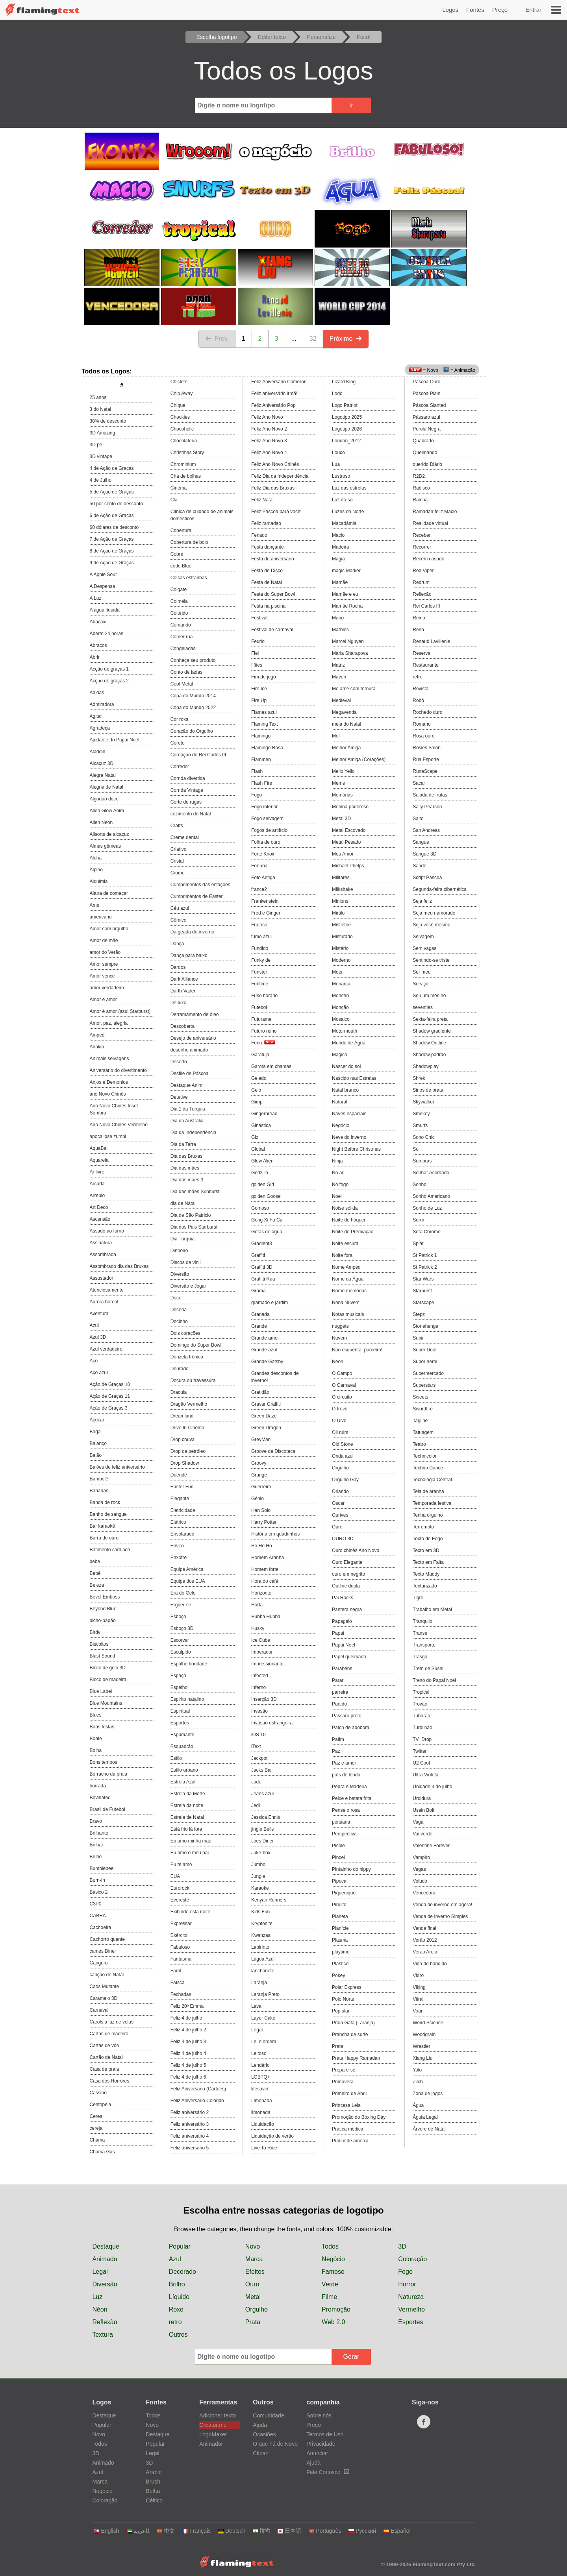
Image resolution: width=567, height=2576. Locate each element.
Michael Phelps (348, 866)
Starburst (422, 1291)
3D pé (96, 444)
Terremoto (423, 1527)
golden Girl (262, 1184)
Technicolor (425, 1456)
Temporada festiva (432, 1503)
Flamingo (261, 736)
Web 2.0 (333, 2322)
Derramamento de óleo (194, 1014)
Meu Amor (343, 854)
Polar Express (346, 1987)
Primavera (343, 2081)
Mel (335, 736)
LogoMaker (213, 2434)
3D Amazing (102, 433)
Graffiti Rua (263, 1279)
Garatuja (260, 1054)
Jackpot (259, 1758)
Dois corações (185, 1333)
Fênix (263, 1043)
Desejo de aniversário (193, 1038)
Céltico (154, 2500)
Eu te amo (181, 1864)
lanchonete (262, 1971)
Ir (351, 105)
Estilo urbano (184, 1770)
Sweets (420, 1397)
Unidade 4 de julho (432, 1786)
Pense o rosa (346, 1810)
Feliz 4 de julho (186, 2018)
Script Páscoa (427, 877)
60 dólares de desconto (114, 527)
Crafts (176, 825)
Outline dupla (346, 1586)
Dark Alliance (184, 979)
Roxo (176, 2309)
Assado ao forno (107, 1231)
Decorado (182, 2271)
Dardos (178, 967)
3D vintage (101, 456)
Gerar (351, 2356)
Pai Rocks (342, 1597)
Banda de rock (105, 1502)
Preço (500, 9)
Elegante (179, 1498)
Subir (418, 1338)
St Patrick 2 (425, 1267)
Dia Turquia (182, 1239)
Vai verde (422, 1834)
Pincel (338, 1857)
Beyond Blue (103, 1608)
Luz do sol (343, 500)
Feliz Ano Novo (267, 417)
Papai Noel (343, 1645)
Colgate (178, 589)
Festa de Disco (267, 570)
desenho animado (189, 1050)
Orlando (340, 1491)
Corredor (179, 766)
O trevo (339, 1409)
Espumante (182, 1734)
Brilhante (99, 1833)
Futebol (259, 1007)
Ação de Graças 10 (110, 1384)
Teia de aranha (428, 1491)
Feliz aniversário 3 (189, 2124)
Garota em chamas (271, 1066)
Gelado (259, 1078)
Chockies (180, 417)
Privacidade (320, 2444)
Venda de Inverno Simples (440, 1916)
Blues (96, 1715)
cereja (96, 2128)
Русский (362, 2531)
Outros (178, 2334)
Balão (96, 1455)
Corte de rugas (186, 802)
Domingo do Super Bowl (195, 1345)
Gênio (257, 1498)
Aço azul (99, 1372)
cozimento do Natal (190, 814)
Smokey (421, 1113)
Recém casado (428, 559)
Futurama (261, 1019)
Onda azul (343, 1456)
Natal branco (345, 1090)
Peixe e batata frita (351, 1798)
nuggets (340, 1326)
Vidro (418, 1975)
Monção (340, 1007)
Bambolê (99, 1479)
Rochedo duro (427, 712)
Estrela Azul (182, 1782)
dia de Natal (183, 1203)
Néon (337, 1361)
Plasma (340, 1940)
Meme (338, 783)
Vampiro (421, 1857)
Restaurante (425, 665)
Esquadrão (181, 1746)
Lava (256, 2006)
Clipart (261, 2453)
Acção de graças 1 (109, 669)
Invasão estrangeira (272, 1723)
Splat (418, 1243)
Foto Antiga (263, 877)
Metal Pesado (346, 842)
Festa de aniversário (272, 559)
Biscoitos (99, 1644)
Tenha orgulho (428, 1515)
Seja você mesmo (431, 925)
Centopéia (100, 2104)
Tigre (418, 1597)
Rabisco (421, 488)
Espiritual (180, 1711)
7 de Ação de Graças (112, 539)
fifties (256, 665)
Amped (97, 1035)
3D (402, 2246)
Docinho (179, 1321)
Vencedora (424, 1893)
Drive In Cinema (187, 1427)
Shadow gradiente (432, 1031)
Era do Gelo (183, 1593)
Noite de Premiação (352, 1231)
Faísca (177, 1982)
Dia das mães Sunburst (195, 1191)
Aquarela (99, 1160)
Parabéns (342, 1668)
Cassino (98, 2093)
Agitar (96, 716)
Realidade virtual (430, 523)
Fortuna (259, 866)
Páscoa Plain (426, 393)
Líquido (179, 2296)
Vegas (419, 1869)
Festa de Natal (266, 582)
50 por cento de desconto (116, 503)
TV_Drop (422, 1739)
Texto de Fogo (428, 1538)
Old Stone (342, 1444)
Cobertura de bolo (189, 542)
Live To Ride (264, 2148)
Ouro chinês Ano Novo (355, 1550)
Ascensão (100, 1219)
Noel (337, 1196)
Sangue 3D (424, 854)
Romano (421, 724)
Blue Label (101, 1691)
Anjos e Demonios (109, 1082)
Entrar (533, 9)
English (106, 2531)
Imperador (262, 1652)
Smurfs (420, 1125)
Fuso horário (264, 995)
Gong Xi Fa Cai (267, 1220)
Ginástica (261, 1125)
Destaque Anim (186, 1085)
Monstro (340, 995)
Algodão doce (104, 799)
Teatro (419, 1444)
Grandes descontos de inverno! (275, 1377)
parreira (340, 1692)
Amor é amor (103, 999)
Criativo (178, 849)
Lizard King (344, 381)
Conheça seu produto (193, 660)
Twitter (419, 1751)
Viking (419, 1987)
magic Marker (346, 570)
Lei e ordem (263, 2041)
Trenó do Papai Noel (434, 1680)
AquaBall (99, 1148)
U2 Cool (421, 1763)
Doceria (178, 1309)
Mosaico (341, 1019)
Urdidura (422, 1798)
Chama (97, 2140)
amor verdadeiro (107, 987)
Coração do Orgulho (191, 731)
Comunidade (268, 2415)
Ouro (337, 1527)
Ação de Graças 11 (110, 1396)
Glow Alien (262, 1161)
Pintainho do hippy (351, 1869)
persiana (341, 1822)
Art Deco (99, 1207)
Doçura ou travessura (193, 1380)
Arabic (153, 2472)
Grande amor (265, 1338)
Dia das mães (184, 1168)
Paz (336, 1751)
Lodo (337, 393)
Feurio (258, 641)
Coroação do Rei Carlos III (198, 755)
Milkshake (342, 889)
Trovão (420, 1704)
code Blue (180, 566)
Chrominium (183, 464)
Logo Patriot (345, 405)
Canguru (99, 1963)
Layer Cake (263, 2018)
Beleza (97, 1585)
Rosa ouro (423, 736)
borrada (98, 1786)
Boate (96, 1738)
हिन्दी (261, 2531)
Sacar (419, 783)
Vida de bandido (430, 1963)
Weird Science (428, 2022)
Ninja (337, 1161)
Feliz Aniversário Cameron (279, 381)
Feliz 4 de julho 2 (188, 2030)
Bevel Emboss (105, 1597)
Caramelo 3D (104, 1998)
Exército (178, 1935)
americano (101, 917)
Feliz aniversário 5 (189, 2148)
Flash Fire (261, 783)
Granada (260, 1314)
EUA (175, 1876)
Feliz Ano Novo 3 (269, 441)
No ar (337, 1172)
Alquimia (99, 881)
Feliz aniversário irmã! (274, 393)
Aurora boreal (104, 1302)
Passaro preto (346, 1716)
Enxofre (178, 1557)
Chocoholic (182, 429)
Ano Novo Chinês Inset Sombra (114, 1109)
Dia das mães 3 (186, 1180)
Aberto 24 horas (106, 633)
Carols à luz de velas (111, 2022)
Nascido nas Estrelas (354, 1078)
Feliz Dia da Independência (279, 476)
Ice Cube (260, 1640)
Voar (417, 2011)
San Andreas (426, 830)
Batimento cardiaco (110, 1549)
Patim (338, 1739)
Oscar (338, 1503)
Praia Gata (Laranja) (353, 2022)
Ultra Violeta (425, 1775)
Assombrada (103, 1254)
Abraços (98, 645)
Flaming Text (264, 724)
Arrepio (97, 1195)
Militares (341, 877)
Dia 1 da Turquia (187, 1109)
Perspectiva (344, 1834)
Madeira (340, 547)
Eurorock (179, 1888)
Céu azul (179, 908)
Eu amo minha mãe (190, 1841)
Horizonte (261, 1593)
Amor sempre (104, 964)
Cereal (97, 2116)
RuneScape (425, 771)
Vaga (418, 1822)
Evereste (179, 1900)
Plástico (340, 1963)
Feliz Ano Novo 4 (269, 452)
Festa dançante (267, 547)
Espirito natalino (187, 1699)
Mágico (339, 1054)
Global (258, 1149)
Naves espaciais (349, 1113)
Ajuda (260, 2425)
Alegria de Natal (106, 787)
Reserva (421, 653)
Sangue (421, 842)
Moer (337, 972)
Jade (256, 1782)
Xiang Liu (422, 2058)
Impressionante (267, 1664)
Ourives (340, 1515)
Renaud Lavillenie (431, 641)
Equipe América (187, 1569)
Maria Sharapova (350, 653)
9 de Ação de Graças (112, 562)
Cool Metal (181, 684)
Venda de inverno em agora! (442, 1904)
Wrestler (421, 2046)
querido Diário (427, 464)
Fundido (259, 948)
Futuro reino (264, 1031)
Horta (257, 1605)
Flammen (261, 759)
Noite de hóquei (348, 1220)
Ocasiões (264, 2434)
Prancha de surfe (350, 2034)
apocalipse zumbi (108, 1136)
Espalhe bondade (188, 1664)
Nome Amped (346, 1267)
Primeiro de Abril (349, 2093)
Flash (257, 771)
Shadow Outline (429, 1043)
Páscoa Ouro (426, 381)
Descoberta (182, 1026)
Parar (337, 1680)
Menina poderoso (350, 806)
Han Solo (261, 1510)
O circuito (342, 1397)
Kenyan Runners (268, 1900)
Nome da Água (347, 1279)
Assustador (101, 1278)
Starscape (423, 1302)
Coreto (177, 743)
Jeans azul (262, 1793)
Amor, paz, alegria (109, 1023)
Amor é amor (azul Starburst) (120, 1011)
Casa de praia (104, 2069)
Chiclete (178, 381)
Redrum (421, 582)
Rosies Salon (427, 747)
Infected (259, 1675)
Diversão (179, 1274)
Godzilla (259, 1172)
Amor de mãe (104, 940)
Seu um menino (429, 995)
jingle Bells (262, 1829)
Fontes (475, 9)
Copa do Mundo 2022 (193, 707)
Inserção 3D (264, 1699)
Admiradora (102, 704)
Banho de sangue (108, 1514)
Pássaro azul (426, 417)
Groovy (259, 1463)
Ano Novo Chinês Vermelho (119, 1124)
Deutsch (231, 2531)
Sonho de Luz (427, 1208)
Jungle (258, 1876)
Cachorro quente (107, 1939)
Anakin (97, 1047)
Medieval (341, 700)
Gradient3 (261, 1243)
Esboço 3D (182, 1628)
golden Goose (266, 1196)
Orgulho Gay (345, 1479)
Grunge (259, 1475)
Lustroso (341, 476)
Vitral (418, 1999)
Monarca (341, 984)
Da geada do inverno (192, 932)
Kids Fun (260, 1911)
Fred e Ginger (265, 913)
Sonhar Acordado (431, 1172)
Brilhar (97, 1845)
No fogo (340, 1184)
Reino (419, 618)
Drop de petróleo (188, 1451)
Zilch (417, 2081)
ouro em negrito (348, 1574)
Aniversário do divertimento (118, 1070)
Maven (339, 677)
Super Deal (424, 1350)
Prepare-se (343, 2070)
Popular (180, 2246)
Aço (94, 1361)
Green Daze (264, 1416)
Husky (257, 1628)
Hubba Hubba (265, 1616)
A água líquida (105, 610)
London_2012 (346, 441)
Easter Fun (182, 1486)
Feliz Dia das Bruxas (273, 488)
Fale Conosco (327, 2472)
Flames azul (264, 712)
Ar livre (97, 1172)
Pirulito (339, 1904)
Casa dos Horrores (110, 2081)
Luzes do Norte (348, 511)
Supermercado (428, 1373)
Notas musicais (348, 1314)
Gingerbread (264, 1113)
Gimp (257, 1102)
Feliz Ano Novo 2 (269, 429)
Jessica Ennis (265, 1817)
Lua (336, 464)
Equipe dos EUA (187, 1581)
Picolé (338, 1845)
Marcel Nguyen (348, 641)
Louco (338, 452)
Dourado (179, 1368)
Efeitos (255, 2271)
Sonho (419, 1184)
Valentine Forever (431, 1845)
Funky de (261, 960)
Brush (153, 2481)
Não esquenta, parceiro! (357, 1350)
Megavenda (344, 712)
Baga (95, 1431)
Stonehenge (425, 1326)
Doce (176, 1298)
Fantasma (180, 1959)
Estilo (176, 1758)
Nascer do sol (346, 1066)
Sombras (422, 1161)
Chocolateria (183, 441)
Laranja (259, 1982)
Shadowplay (425, 1066)
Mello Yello (343, 771)
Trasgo (420, 1656)
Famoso (333, 2271)
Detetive (179, 1097)
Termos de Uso (324, 2434)
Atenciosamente (107, 1290)
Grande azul (264, 1350)
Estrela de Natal (187, 1817)
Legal (257, 2030)
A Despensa (102, 586)
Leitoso (259, 2053)
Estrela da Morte (187, 1793)
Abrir (95, 657)
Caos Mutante (104, 1986)
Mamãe (340, 582)
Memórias (342, 795)
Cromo (177, 873)
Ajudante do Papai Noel (114, 740)
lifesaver (260, 2089)
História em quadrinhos (275, 1534)
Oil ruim (340, 1432)
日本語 (289, 2531)
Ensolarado (182, 1534)
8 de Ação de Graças (112, 551)
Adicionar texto (217, 2415)
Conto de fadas (186, 672)
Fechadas (180, 1994)
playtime (341, 1952)
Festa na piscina (268, 606)
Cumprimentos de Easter (196, 896)
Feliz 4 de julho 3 (188, 2041)
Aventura (99, 1313)
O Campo (342, 1373)
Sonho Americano (431, 1196)
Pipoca (339, 1881)
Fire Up (259, 700)
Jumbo (258, 1864)
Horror (407, 2284)
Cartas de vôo (104, 2045)
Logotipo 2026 (347, 429)
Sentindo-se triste (431, 960)
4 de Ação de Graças (112, 468)
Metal (253, 2296)
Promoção (336, 2309)
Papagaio (342, 1621)
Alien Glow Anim (107, 810)
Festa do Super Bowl (273, 594)
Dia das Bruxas (186, 1156)
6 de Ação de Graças (112, 515)
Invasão (259, 1711)
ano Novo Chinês (108, 1094)
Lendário (260, 2065)
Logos (450, 9)
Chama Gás (102, 2152)
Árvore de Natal (429, 2129)
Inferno (258, 1687)
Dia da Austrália (187, 1121)
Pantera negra (347, 1609)
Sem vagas (424, 948)
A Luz (96, 598)
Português (324, 2531)
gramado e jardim (269, 1302)
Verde (330, 2284)
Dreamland (182, 1416)
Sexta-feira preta (430, 1019)
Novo (252, 2246)
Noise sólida (345, 1208)
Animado (104, 2259)
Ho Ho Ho (261, 1546)
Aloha (96, 858)
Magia (338, 559)
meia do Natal (346, 724)
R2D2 (419, 476)
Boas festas (102, 1727)
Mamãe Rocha (347, 606)
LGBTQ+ (260, 2077)
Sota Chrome (427, 1231)
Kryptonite (261, 1923)
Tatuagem (423, 1432)
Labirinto (260, 1947)
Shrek (419, 1078)
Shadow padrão (429, 1054)
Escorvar (179, 1640)
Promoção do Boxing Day (358, 2117)
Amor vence (102, 976)
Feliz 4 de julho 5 (188, 2065)
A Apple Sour (103, 574)
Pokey (338, 1975)
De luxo (178, 1002)
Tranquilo (422, 1621)
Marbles (340, 629)
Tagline (420, 1420)
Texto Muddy (426, 1574)
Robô (418, 700)
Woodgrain (424, 2034)
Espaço (178, 1675)
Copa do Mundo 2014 (193, 696)
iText (256, 1746)
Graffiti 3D (261, 1267)
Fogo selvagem (267, 818)
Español (397, 2531)
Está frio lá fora (186, 1829)
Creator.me (212, 2425)
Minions (340, 901)
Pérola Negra (427, 429)
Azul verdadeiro (106, 1349)
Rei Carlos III (426, 606)
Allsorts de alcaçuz (109, 834)
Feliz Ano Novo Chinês (275, 464)
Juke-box (261, 1852)
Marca (254, 2259)
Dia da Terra (183, 1144)
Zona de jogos (428, 2093)
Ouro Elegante (347, 1562)
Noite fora (342, 1255)
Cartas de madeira (109, 2033)
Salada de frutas (430, 795)
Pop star (341, 2011)
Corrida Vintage (186, 790)
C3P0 (96, 1904)
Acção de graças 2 (109, 681)
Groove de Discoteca (273, 1451)
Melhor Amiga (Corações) (358, 759)
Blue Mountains (106, 1703)
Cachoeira (100, 1927)
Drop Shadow (184, 1463)
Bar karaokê (102, 1526)
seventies (423, 1007)
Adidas (97, 692)
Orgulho (340, 1468)
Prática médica (347, 2129)
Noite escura (345, 1243)
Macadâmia (344, 523)
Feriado (259, 535)
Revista (420, 688)
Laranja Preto (265, 1994)
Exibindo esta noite (190, 1911)
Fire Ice (259, 688)
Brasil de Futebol (107, 1809)
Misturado (342, 936)
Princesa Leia (346, 2105)
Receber (421, 535)
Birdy (95, 1632)
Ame (95, 905)
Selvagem (423, 936)
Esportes (179, 1723)
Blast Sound (102, 1656)
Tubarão (421, 1716)
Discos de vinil (185, 1262)
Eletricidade (182, 1510)
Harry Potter (264, 1522)
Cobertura (180, 530)
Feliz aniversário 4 (189, 2136)
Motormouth (344, 1031)
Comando (180, 625)
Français (196, 2531)
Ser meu (421, 972)
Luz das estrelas (349, 488)
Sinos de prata (428, 1090)
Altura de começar (109, 893)
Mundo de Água (348, 1043)
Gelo (256, 1090)
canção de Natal (107, 1974)
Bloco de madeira (108, 1679)
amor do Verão (105, 952)
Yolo (417, 2070)
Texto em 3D (426, 1550)
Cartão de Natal (106, 2057)
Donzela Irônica (186, 1357)
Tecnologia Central (432, 1479)
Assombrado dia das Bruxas (119, 1266)
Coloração (412, 2259)
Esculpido (180, 1652)
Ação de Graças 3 (109, 1408)
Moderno (341, 960)
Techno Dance (428, 1468)
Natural (339, 1102)
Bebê (95, 1573)
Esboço (178, 1616)
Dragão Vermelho (188, 1404)
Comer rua (181, 636)
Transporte (424, 1645)
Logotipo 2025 (347, 417)
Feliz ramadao (266, 523)
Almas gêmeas (105, 846)
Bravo (96, 1821)
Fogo (256, 795)
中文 (165, 2531)
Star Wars (423, 1279)
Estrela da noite (186, 1805)
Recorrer (422, 547)
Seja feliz (422, 901)
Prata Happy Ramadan (356, 2058)
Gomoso (260, 1208)
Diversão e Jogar (188, 1286)
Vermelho (411, 2309)
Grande (259, 1326)
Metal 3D (341, 818)
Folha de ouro (265, 842)
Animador (211, 2444)
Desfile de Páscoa (189, 1073)
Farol (175, 1971)
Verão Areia (425, 1952)
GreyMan (261, 1439)
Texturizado (425, 1586)
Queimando (425, 452)
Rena (418, 629)
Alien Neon (101, 822)
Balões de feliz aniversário (117, 1467)
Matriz (338, 665)
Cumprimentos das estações (200, 884)
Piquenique (344, 1893)
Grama (258, 1291)
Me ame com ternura (354, 688)
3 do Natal (100, 409)
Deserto (178, 1061)
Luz (97, 2296)
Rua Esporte (426, 759)
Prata (337, 2046)
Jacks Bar (261, 1770)
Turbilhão (422, 1727)
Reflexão (422, 594)
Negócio (340, 1125)
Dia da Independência (193, 1132)
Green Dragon (266, 1427)
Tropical (421, 1692)
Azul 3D (98, 1337)
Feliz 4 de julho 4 (188, 2053)
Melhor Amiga (346, 747)
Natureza (411, 2296)
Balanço (98, 1443)
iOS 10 (258, 1734)
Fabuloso (180, 1947)
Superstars (424, 1385)
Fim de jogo (263, 677)
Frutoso (259, 925)
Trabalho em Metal (432, 1609)
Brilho (96, 1856)
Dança (177, 943)
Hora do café (264, 1581)
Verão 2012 (425, 1940)
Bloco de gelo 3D (108, 1668)
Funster (259, 972)
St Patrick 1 (425, 1255)
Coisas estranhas (188, 577)
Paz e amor (344, 1763)
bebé (95, 1561)
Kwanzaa (261, 1935)
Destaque (105, 2246)
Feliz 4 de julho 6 (188, 2077)
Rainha (420, 500)
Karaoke (260, 1888)
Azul (94, 1325)
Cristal (177, 861)
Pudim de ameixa (350, 2141)
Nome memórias (349, 1291)
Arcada (97, 1183)
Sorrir (418, 1220)
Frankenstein (264, 901)
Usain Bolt (423, 1810)
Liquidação (262, 2124)
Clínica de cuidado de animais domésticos (201, 515)
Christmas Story (187, 452)
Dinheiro (179, 1250)
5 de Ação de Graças (112, 492)
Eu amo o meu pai (189, 1852)
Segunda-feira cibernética (440, 889)
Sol (416, 1149)
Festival (259, 618)
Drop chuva (182, 1439)
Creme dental (184, 837)
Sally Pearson (427, 806)
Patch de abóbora (350, 1727)
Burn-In (97, 1880)
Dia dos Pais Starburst (193, 1227)
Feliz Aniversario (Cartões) (198, 2089)
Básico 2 (99, 1892)
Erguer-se (180, 1605)
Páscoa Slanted (429, 405)
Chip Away (181, 393)
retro (417, 677)
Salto (418, 818)
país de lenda (346, 1775)
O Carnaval (344, 1385)
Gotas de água (266, 1231)
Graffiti (258, 1255)
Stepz (419, 1314)
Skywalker (423, 1102)
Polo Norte (343, 1999)
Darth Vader (183, 991)
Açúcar (97, 1420)
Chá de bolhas (185, 476)
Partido (339, 1704)
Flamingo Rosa (267, 747)
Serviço (420, 984)
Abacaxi (98, 622)
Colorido (179, 613)
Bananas (99, 1490)
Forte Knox (262, 854)
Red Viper (423, 570)
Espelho (178, 1687)
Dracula (178, 1392)
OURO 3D (343, 1538)
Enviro (177, 1546)
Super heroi (425, 1361)
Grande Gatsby (267, 1361)
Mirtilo (338, 913)
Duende (178, 1475)
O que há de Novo (275, 2444)
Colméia (179, 601)
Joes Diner (262, 1841)
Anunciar (317, 2453)
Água (418, 2105)
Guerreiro (261, 1486)
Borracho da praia (108, 1774)
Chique (177, 405)
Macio (338, 535)
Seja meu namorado (434, 913)
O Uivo (339, 1420)
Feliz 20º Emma (187, 2006)
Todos (330, 2246)
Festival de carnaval (272, 629)
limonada (261, 2112)
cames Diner (103, 1951)
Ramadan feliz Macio (435, 511)
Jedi (255, 1805)
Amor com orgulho (109, 928)
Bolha (96, 1750)
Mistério (340, 948)
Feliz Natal (262, 500)
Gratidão (260, 1392)
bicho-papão (103, 1620)
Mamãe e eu (345, 594)
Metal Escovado (348, 830)
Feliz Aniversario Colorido (197, 2100)
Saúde (419, 866)
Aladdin (98, 751)
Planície (340, 1928)
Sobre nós (319, 2415)
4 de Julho (100, 480)
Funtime (259, 984)
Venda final (424, 1928)
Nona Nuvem (345, 1302)
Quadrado (423, 441)
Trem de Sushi (428, 1668)
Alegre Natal (103, 775)
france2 (259, 889)
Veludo (420, 1881)
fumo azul (261, 936)
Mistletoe (341, 925)
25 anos (98, 397)
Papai (338, 1633)
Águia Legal (425, 2117)
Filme (329, 2296)
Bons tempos (103, 1762)
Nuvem (339, 1338)
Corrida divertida (187, 778)
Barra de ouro (104, 1538)
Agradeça (100, 728)
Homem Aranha (267, 1557)
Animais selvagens (109, 1058)
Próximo (346, 338)
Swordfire (423, 1409)
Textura (102, 2334)
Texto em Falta (428, 1562)
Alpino (96, 869)
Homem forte (264, 1569)
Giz (254, 1137)
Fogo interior (264, 806)
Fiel (255, 653)
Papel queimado (349, 1656)
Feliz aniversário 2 (189, 2112)
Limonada (261, 2100)
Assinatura (101, 1242)
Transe (420, 1633)
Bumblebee (102, 1868)
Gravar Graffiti (266, 1404)
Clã (174, 500)
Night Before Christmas (356, 1149)
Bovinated (100, 1797)
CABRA (98, 1915)
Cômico (178, 920)
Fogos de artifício (269, 830)
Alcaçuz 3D (102, 763)
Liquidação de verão (272, 2136)
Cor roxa (179, 719)
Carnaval (99, 2010)
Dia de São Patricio (190, 1215)
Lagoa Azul (262, 1959)
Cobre (176, 554)
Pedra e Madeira (349, 1786)
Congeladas (183, 648)
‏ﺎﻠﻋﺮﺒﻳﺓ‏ (137, 2531)
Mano (338, 618)
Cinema (178, 488)
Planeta (340, 1916)
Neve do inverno (349, 1137)
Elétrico (178, 1522)
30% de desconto (108, 421)
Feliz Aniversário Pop (273, 405)
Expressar (181, 1923)
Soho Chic (423, 1137)
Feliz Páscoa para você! (276, 511)
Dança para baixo (189, 955)
